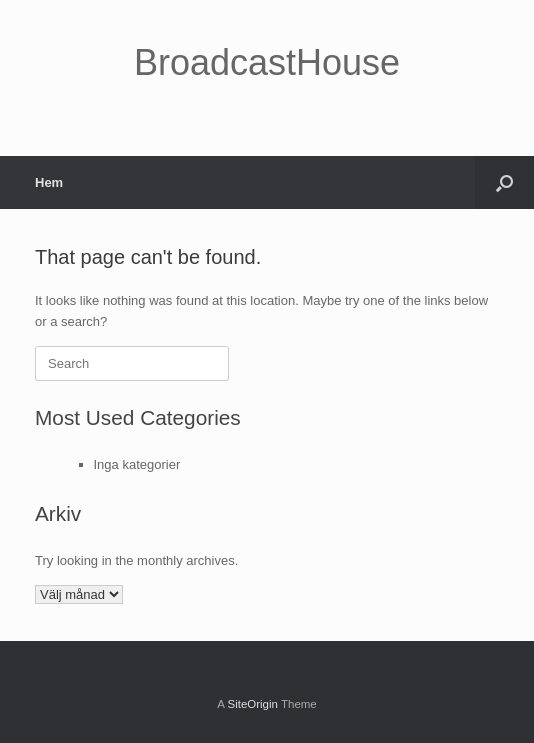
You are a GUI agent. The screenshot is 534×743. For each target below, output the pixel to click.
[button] (504, 182)
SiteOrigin (252, 704)
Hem (49, 182)
